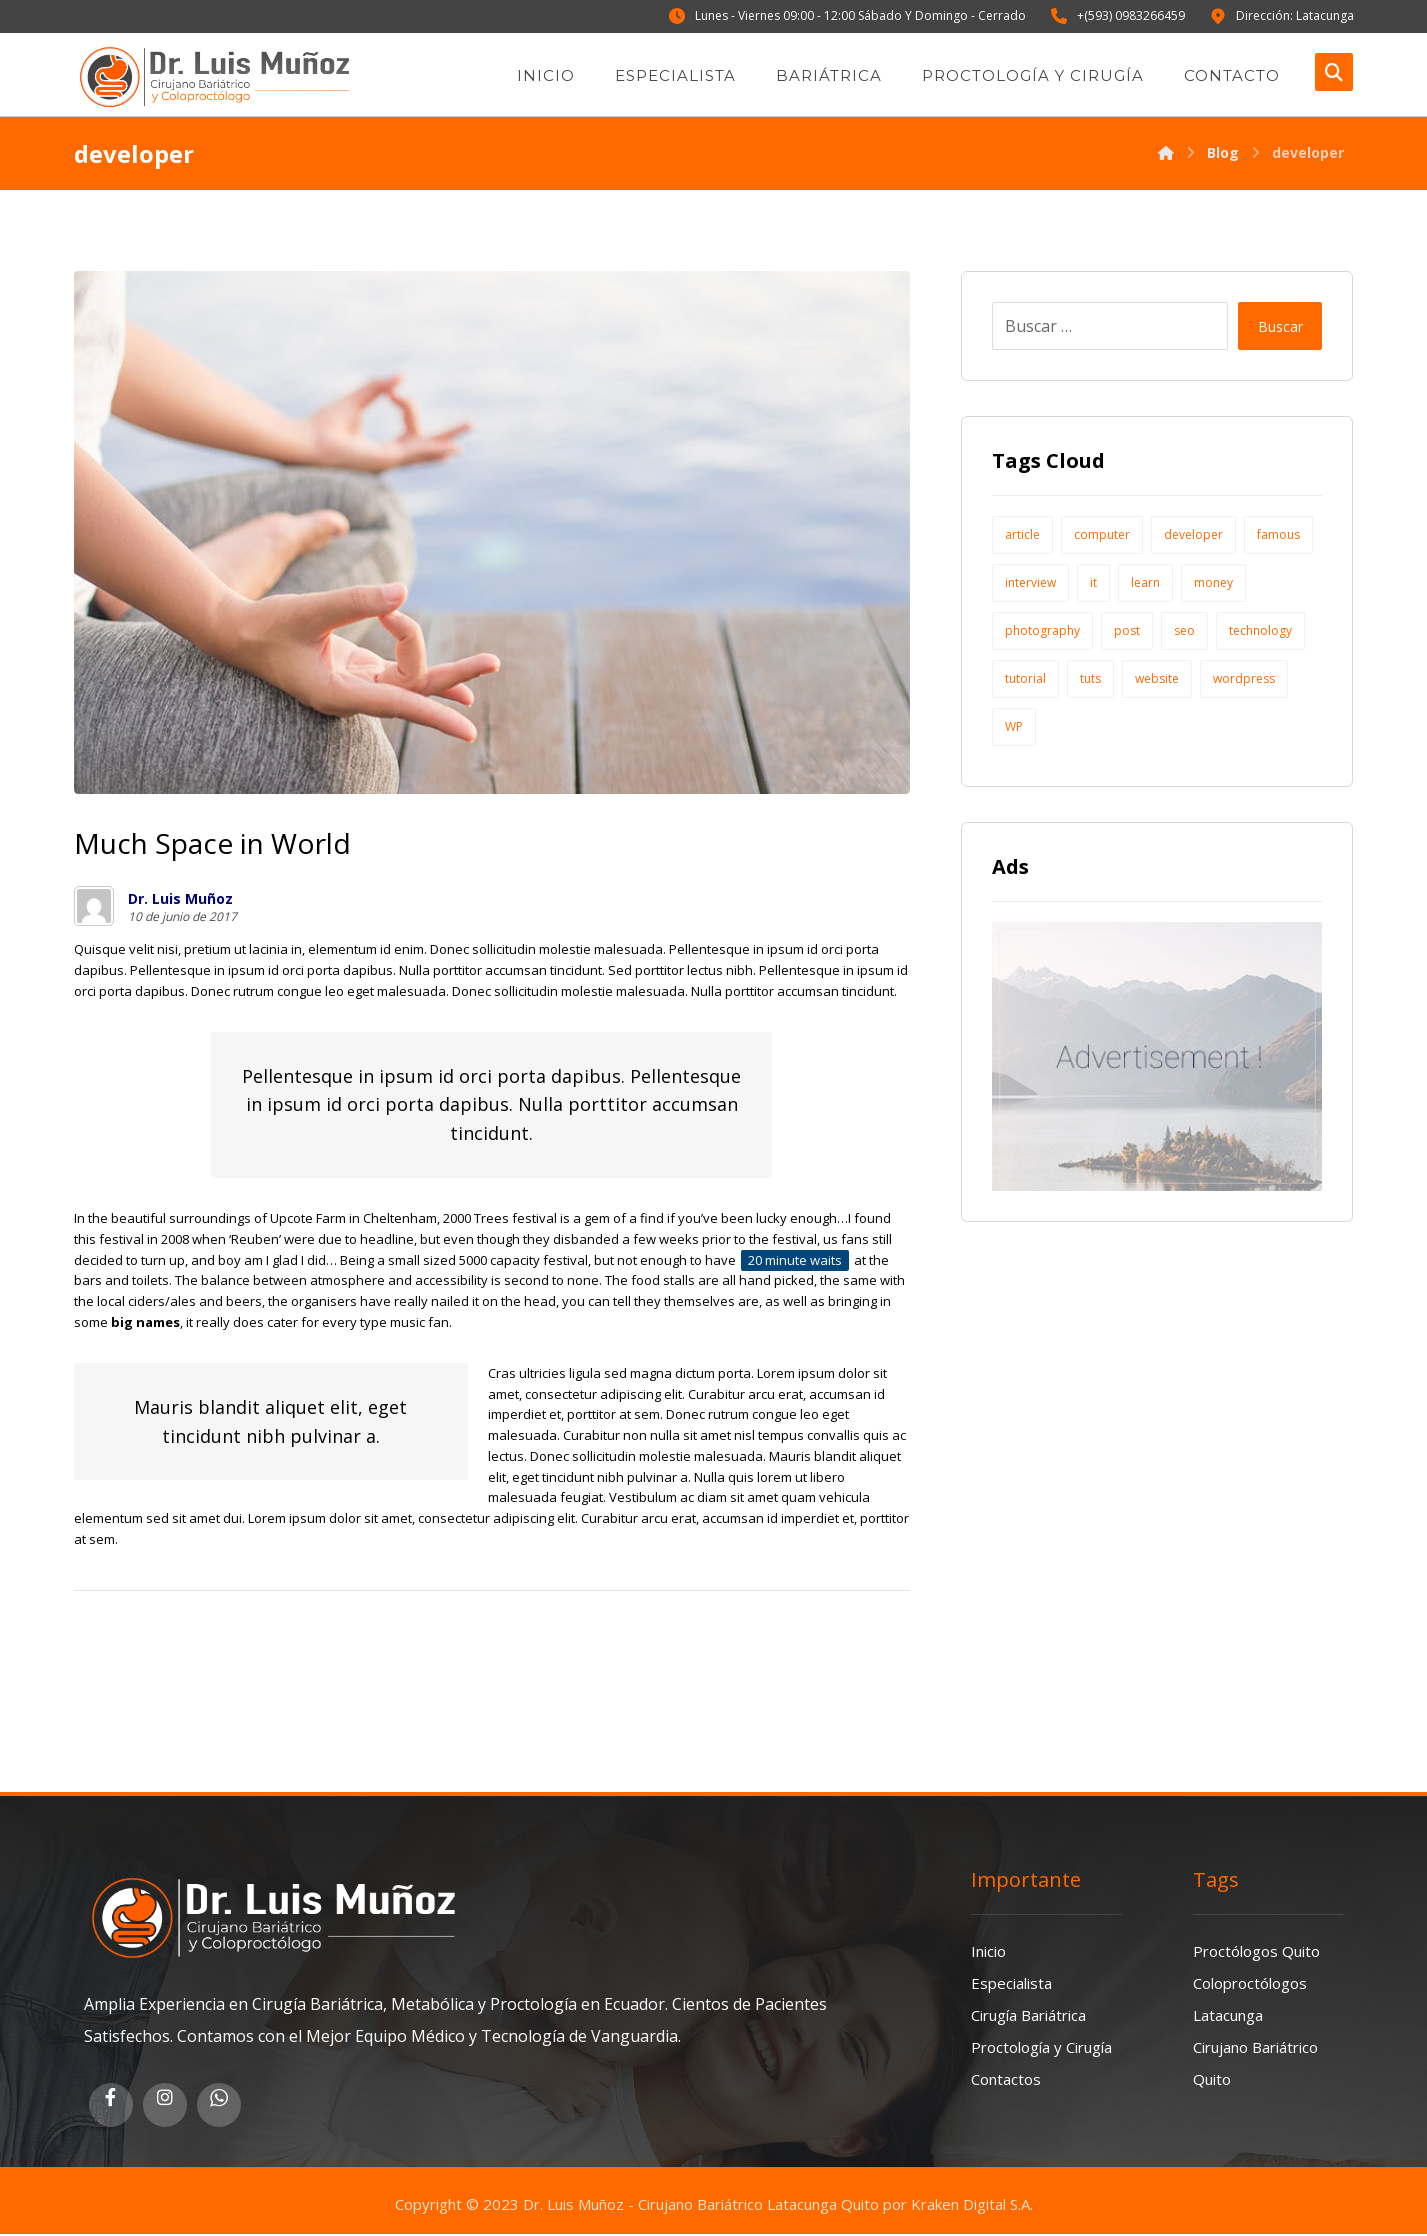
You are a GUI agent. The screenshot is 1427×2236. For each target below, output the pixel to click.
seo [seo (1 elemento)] (1184, 631)
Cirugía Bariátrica (1028, 2015)
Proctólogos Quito (1256, 1951)
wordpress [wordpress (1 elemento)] (1244, 679)
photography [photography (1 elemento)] (1042, 631)
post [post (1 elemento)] (1127, 631)
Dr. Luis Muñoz (180, 900)
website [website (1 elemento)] (1157, 679)
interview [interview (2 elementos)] (1030, 583)
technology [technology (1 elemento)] (1260, 631)
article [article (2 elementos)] (1022, 535)
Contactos (1006, 2079)
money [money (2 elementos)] (1213, 583)
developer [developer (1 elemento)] (1193, 535)
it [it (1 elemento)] (1093, 583)
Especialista (1011, 1983)
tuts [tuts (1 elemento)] (1090, 679)
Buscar (1279, 326)
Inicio (988, 1951)
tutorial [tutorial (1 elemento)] (1025, 679)
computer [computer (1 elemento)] (1102, 535)
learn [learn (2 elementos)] (1145, 583)
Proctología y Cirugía (1041, 2047)
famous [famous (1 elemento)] (1278, 535)
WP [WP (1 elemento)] (1014, 727)
